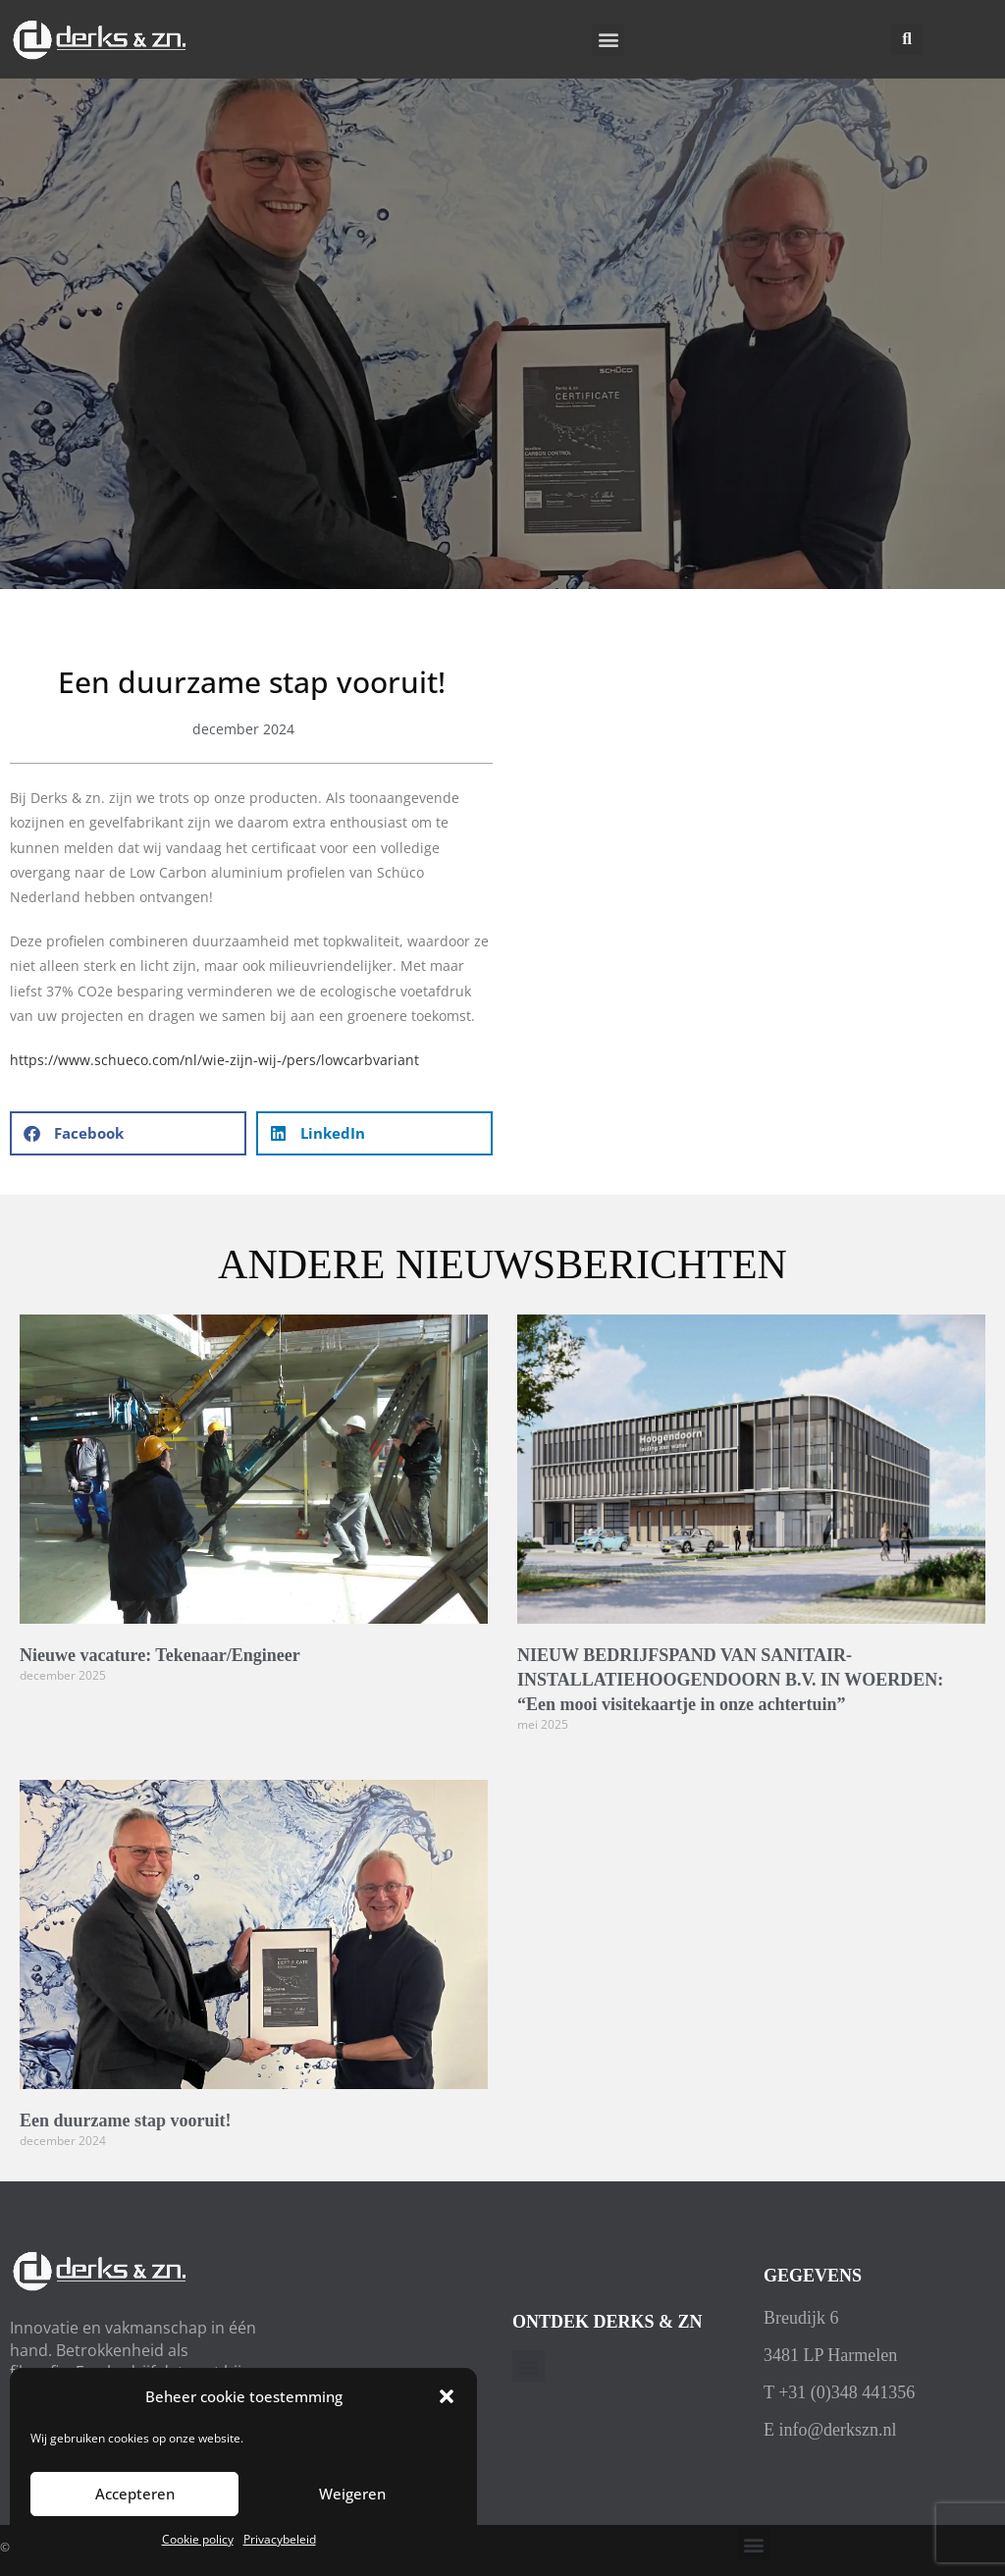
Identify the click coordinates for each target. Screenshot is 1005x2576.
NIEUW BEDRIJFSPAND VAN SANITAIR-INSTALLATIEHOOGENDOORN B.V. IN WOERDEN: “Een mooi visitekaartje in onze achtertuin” (730, 1679)
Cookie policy (198, 2539)
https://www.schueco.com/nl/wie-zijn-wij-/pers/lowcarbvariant (214, 1059)
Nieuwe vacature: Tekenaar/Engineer (160, 1655)
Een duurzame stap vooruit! (126, 2120)
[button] (446, 2396)
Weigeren (352, 2493)
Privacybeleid (279, 2539)
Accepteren (135, 2493)
